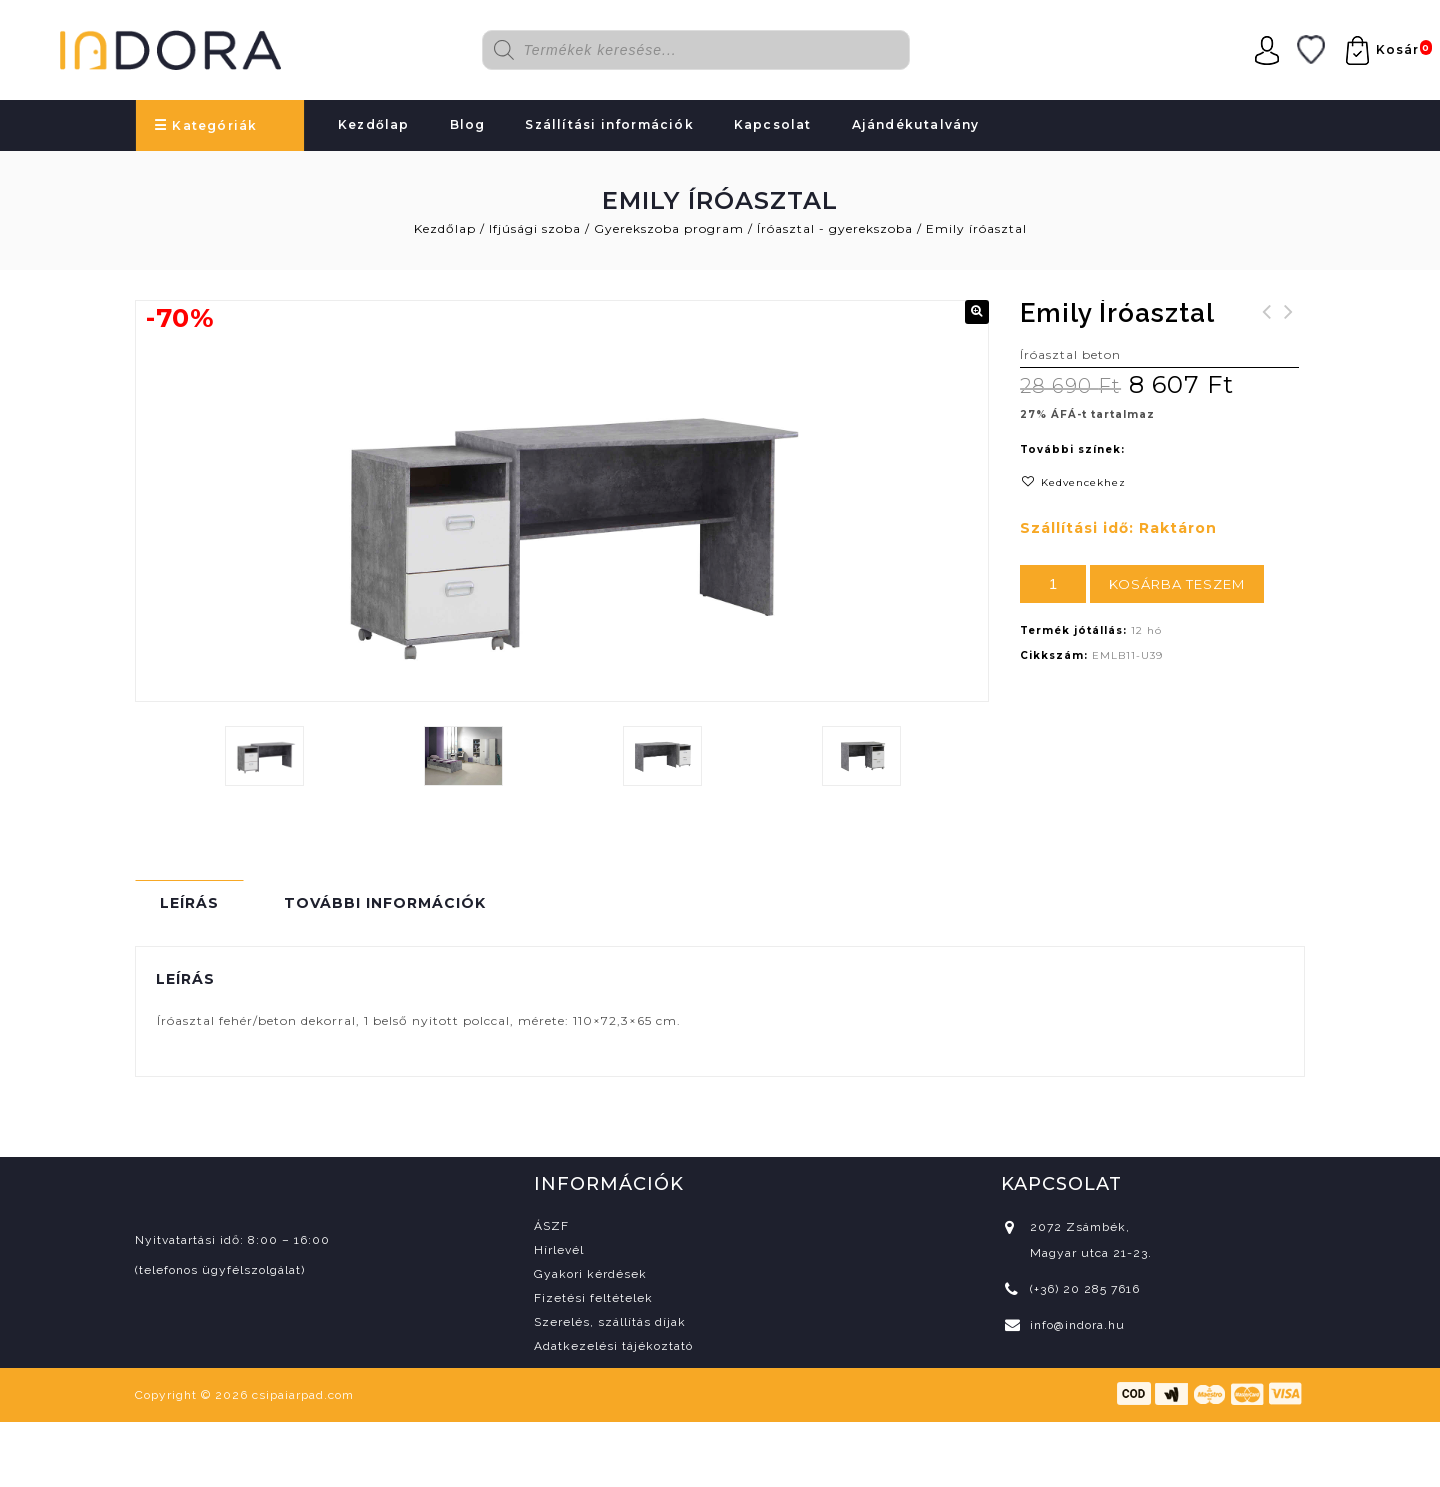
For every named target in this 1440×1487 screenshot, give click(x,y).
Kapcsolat (773, 124)
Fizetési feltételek (593, 1298)
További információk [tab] (385, 903)
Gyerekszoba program (669, 228)
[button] (977, 312)
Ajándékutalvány (916, 124)
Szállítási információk (609, 124)
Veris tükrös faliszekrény (1289, 336)
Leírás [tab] (189, 903)
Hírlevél (559, 1250)
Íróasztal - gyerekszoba (835, 228)
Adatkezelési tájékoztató (613, 1346)
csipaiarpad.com (303, 1395)
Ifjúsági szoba (535, 228)
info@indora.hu (1077, 1325)
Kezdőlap (374, 124)
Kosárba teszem (1177, 584)
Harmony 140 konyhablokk (1267, 336)
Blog (468, 124)
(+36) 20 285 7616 (1085, 1289)
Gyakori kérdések (590, 1274)
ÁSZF (551, 1226)
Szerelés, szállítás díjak (610, 1322)
